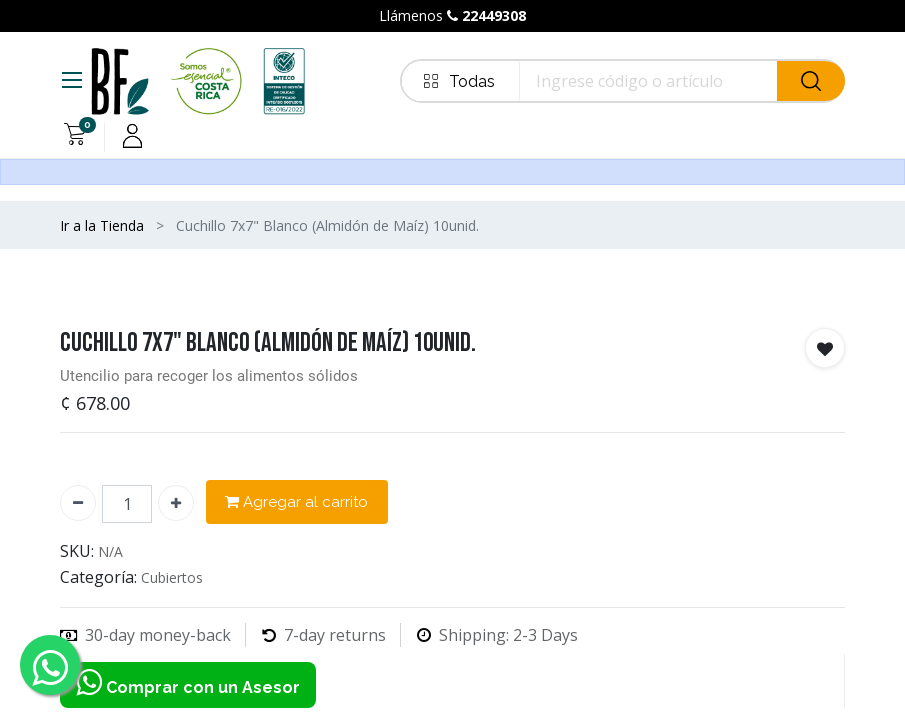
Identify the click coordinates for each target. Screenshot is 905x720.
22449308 (494, 15)
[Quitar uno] (78, 503)
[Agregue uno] (176, 503)
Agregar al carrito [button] (296, 502)
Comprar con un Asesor (188, 685)
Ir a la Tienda (102, 225)
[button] (825, 348)
